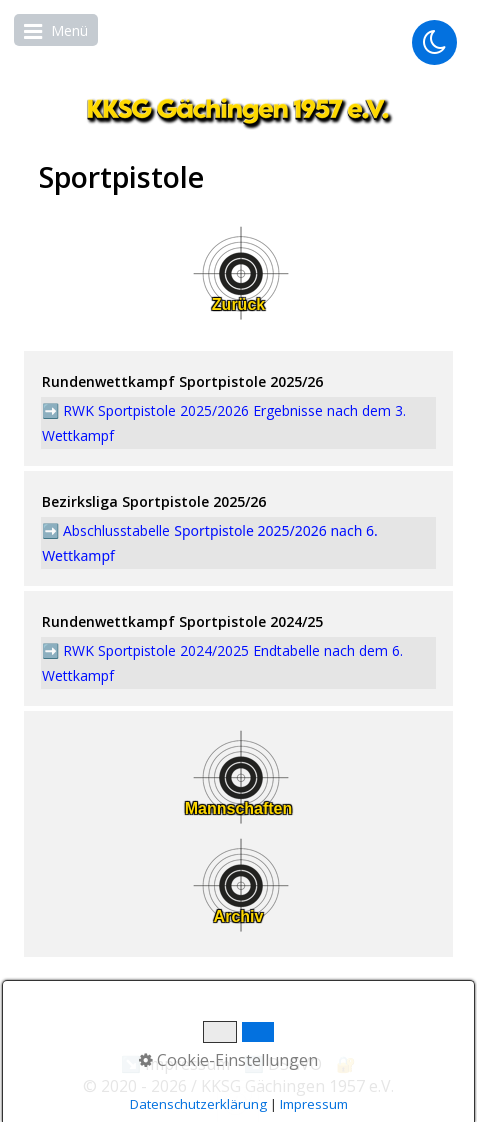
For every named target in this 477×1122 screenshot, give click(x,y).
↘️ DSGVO (283, 1064)
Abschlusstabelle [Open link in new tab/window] (118, 530)
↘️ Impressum (175, 1064)
